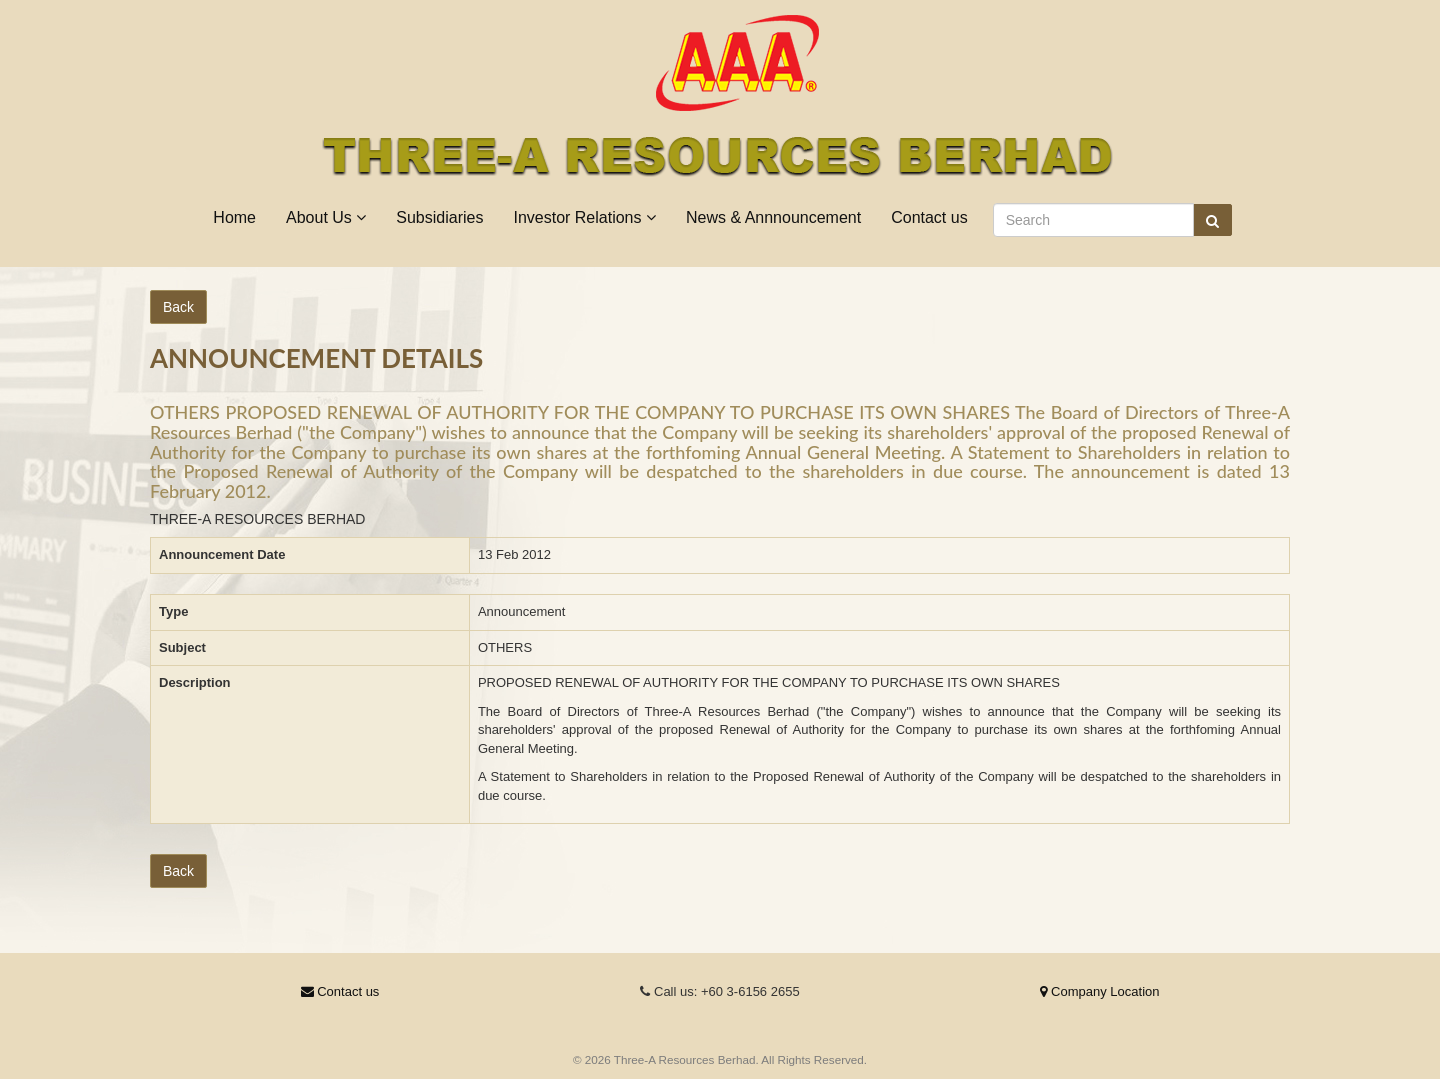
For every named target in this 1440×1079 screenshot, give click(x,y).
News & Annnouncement (773, 217)
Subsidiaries (439, 217)
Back (178, 307)
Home (234, 217)
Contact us (929, 217)
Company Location (1099, 991)
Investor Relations (584, 217)
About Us (326, 217)
